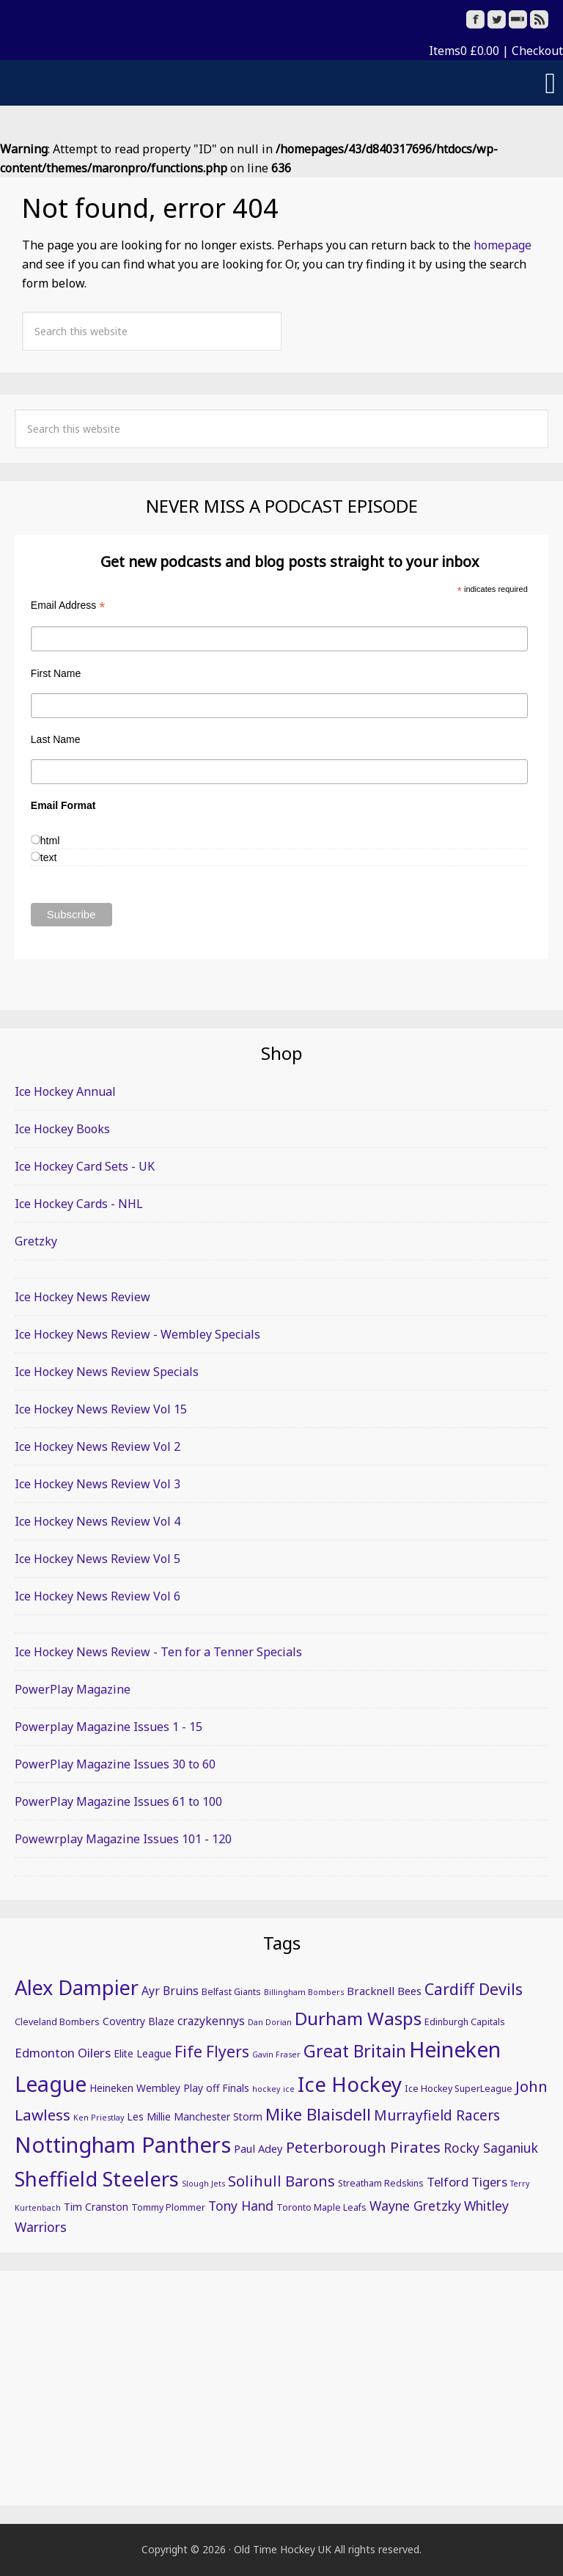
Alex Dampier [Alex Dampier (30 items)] (77, 1987)
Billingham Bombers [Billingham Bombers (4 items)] (304, 1992)
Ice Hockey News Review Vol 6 (97, 1596)
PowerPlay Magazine (72, 1689)
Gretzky (36, 1241)
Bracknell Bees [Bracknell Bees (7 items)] (384, 1990)
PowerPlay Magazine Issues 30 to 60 (115, 1764)
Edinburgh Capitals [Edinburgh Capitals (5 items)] (464, 2022)
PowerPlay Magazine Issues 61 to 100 (118, 1801)
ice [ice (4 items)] (289, 2089)
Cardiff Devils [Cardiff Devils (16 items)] (473, 1988)
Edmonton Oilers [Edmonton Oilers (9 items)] (63, 2052)
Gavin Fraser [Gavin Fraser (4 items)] (276, 2054)
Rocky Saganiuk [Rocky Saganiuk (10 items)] (491, 2147)
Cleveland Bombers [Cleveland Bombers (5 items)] (57, 2022)
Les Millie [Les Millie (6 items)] (149, 2116)
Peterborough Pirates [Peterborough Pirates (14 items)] (363, 2147)
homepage (502, 245)
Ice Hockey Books (62, 1129)
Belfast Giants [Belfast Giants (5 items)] (231, 1992)
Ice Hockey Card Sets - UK (85, 1166)
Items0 (464, 51)
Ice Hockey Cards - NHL (79, 1204)
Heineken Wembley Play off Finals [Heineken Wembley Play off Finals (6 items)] (169, 2088)
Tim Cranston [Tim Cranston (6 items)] (96, 2207)
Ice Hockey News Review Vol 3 (97, 1484)
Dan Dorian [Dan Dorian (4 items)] (270, 2022)
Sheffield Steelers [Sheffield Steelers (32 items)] (97, 2178)
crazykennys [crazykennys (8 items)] (211, 2021)
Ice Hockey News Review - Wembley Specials (137, 1334)
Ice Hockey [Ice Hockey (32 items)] (350, 2084)
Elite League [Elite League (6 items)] (143, 2053)
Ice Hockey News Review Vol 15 (101, 1409)
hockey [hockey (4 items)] (266, 2089)
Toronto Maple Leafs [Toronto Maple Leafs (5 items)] (321, 2207)
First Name (56, 673)
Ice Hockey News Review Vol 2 (97, 1446)
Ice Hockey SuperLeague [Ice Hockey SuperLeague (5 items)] (458, 2088)
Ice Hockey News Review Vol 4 (97, 1521)
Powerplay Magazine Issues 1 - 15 (108, 1727)
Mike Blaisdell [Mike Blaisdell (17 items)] (318, 2114)
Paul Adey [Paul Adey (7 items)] (258, 2148)
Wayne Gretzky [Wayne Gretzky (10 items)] (415, 2205)
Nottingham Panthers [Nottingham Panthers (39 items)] (123, 2144)
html (49, 840)
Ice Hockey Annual (65, 1091)
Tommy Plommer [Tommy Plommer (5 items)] (168, 2207)
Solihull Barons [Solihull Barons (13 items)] (281, 2181)
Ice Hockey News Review (82, 1297)
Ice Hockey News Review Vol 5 (97, 1559)
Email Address (68, 605)
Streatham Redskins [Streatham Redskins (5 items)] (381, 2183)
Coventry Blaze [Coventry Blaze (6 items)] (138, 2021)
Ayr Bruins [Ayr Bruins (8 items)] (170, 1991)
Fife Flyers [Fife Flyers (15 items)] (211, 2051)
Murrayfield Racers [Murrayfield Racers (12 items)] (437, 2115)
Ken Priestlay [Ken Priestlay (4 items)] (98, 2117)
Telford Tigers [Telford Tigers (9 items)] (467, 2181)
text (48, 857)
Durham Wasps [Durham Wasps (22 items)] (358, 2018)
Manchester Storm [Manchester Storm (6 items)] (218, 2116)
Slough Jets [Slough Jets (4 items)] (203, 2183)
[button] (281, 83)
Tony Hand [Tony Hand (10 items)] (240, 2205)
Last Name (56, 739)
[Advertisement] (281, 2388)
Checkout (537, 51)
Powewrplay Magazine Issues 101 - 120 (123, 1839)
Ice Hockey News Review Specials (107, 1372)
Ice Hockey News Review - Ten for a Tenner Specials (158, 1652)
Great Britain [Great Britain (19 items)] (354, 2051)
